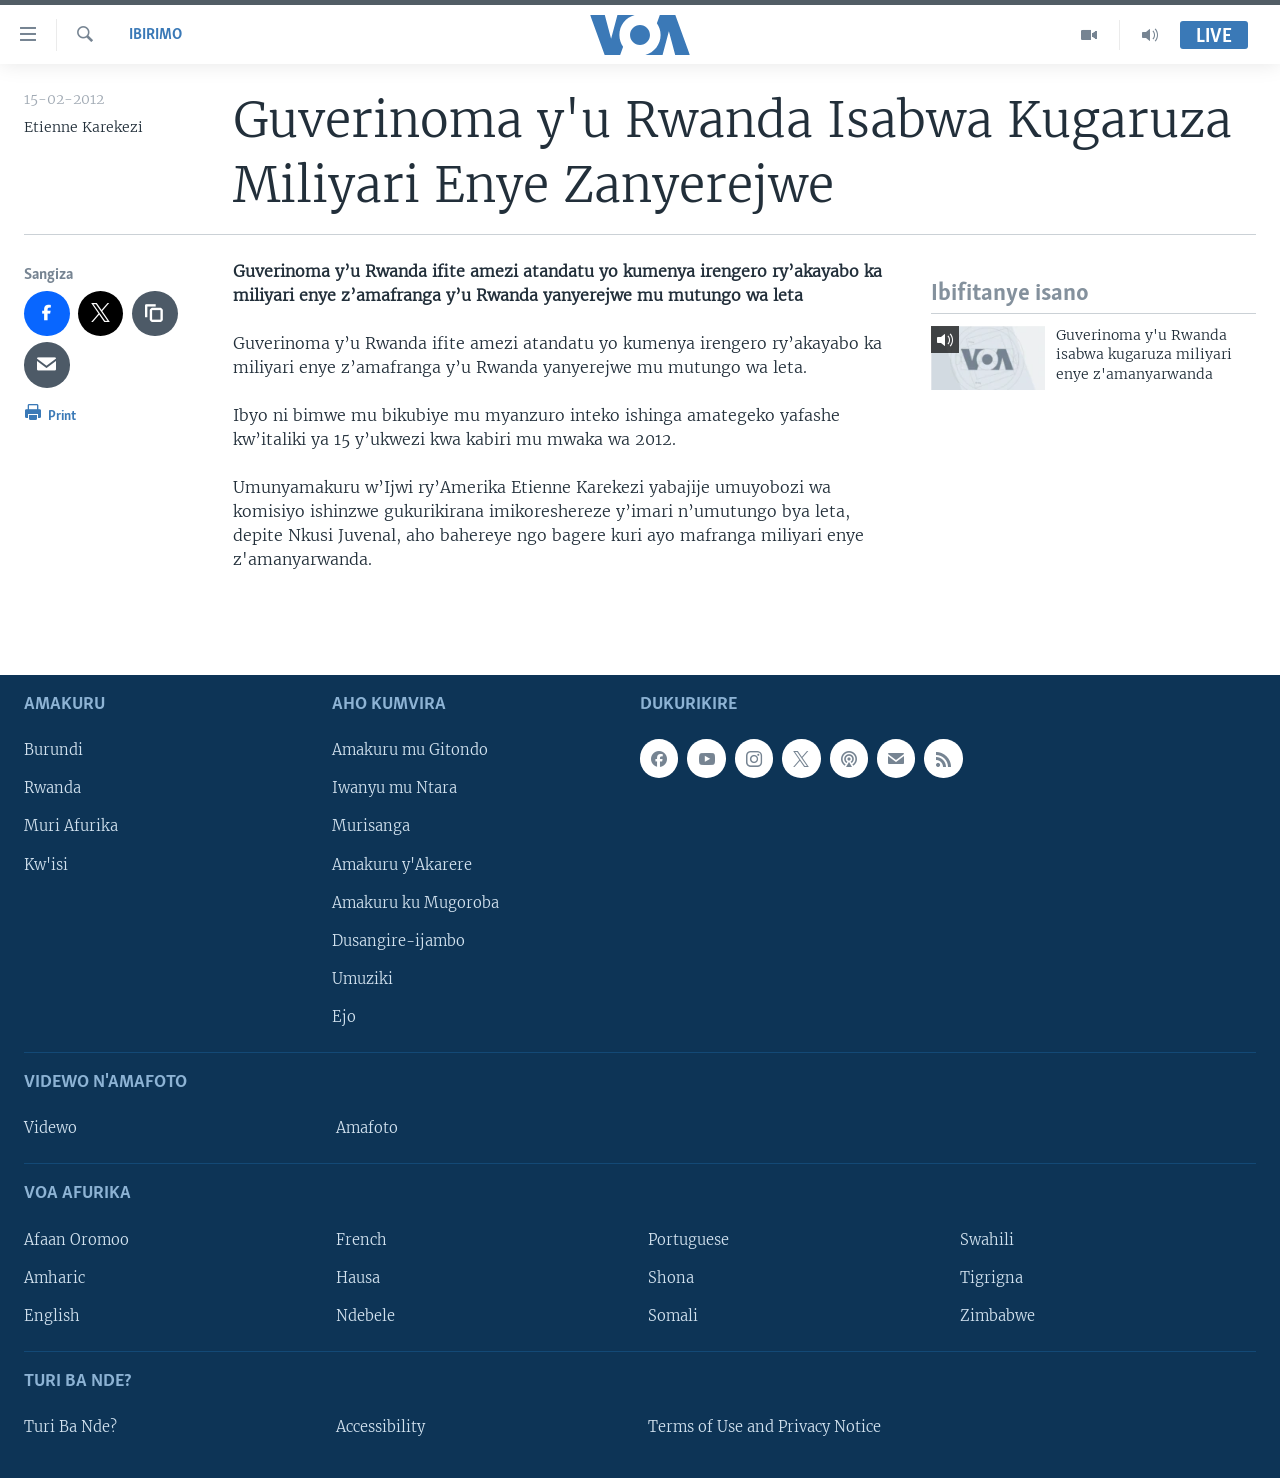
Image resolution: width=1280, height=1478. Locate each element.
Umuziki (362, 978)
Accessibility (380, 1427)
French (361, 1239)
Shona (671, 1277)
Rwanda (52, 788)
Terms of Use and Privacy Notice (764, 1427)
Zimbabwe (997, 1315)
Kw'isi (46, 864)
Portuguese (688, 1239)
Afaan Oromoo (76, 1239)
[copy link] (155, 314)
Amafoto (367, 1128)
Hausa (358, 1277)
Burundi (53, 750)
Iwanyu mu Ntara (394, 788)
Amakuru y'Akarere (402, 864)
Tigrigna (991, 1277)
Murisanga (371, 826)
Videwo (50, 1128)
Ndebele (365, 1315)
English (52, 1315)
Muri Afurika (71, 826)
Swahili (987, 1239)
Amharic (54, 1277)
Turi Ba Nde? (70, 1427)
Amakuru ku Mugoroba (415, 902)
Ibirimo (155, 35)
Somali (673, 1315)
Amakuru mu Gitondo (410, 750)
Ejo (344, 1016)
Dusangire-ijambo (398, 940)
